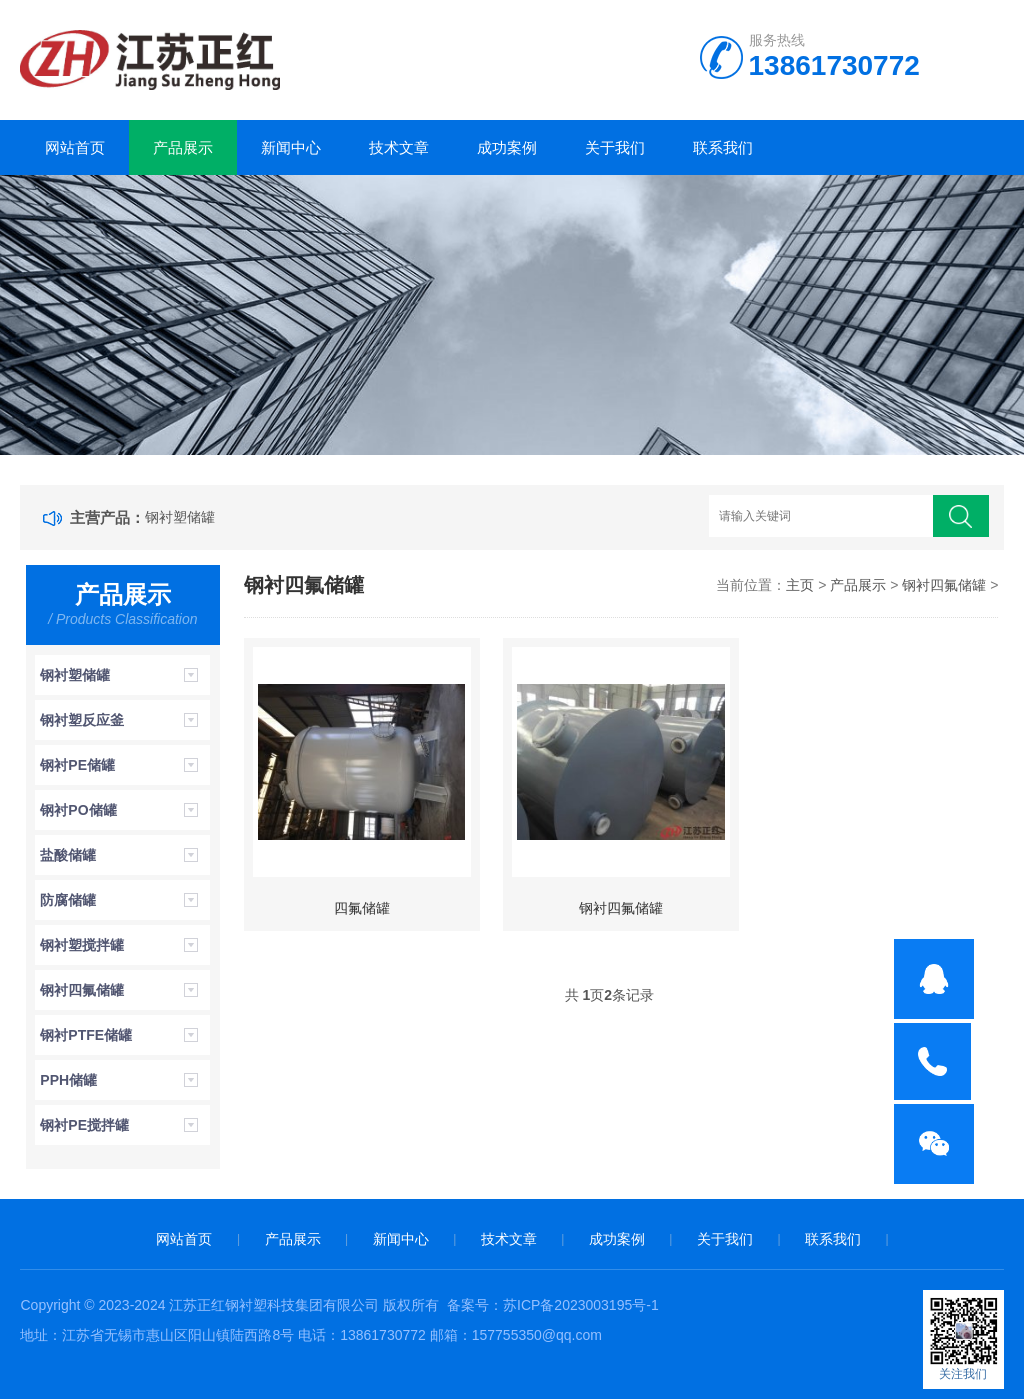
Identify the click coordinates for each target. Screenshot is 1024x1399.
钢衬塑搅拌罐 (82, 945)
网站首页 (75, 147)
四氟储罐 (362, 908)
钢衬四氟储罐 (82, 990)
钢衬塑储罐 (180, 517)
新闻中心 (291, 147)
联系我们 (723, 147)
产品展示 (183, 147)
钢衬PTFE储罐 (86, 1035)
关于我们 (615, 147)
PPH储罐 (68, 1080)
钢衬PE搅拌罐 (84, 1125)
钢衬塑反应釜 (82, 720)
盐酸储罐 (68, 855)
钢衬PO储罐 (78, 810)
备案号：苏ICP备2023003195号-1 (553, 1305)
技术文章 (399, 147)
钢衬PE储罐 (77, 765)
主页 (800, 585)
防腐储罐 (68, 900)
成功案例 (507, 147)
